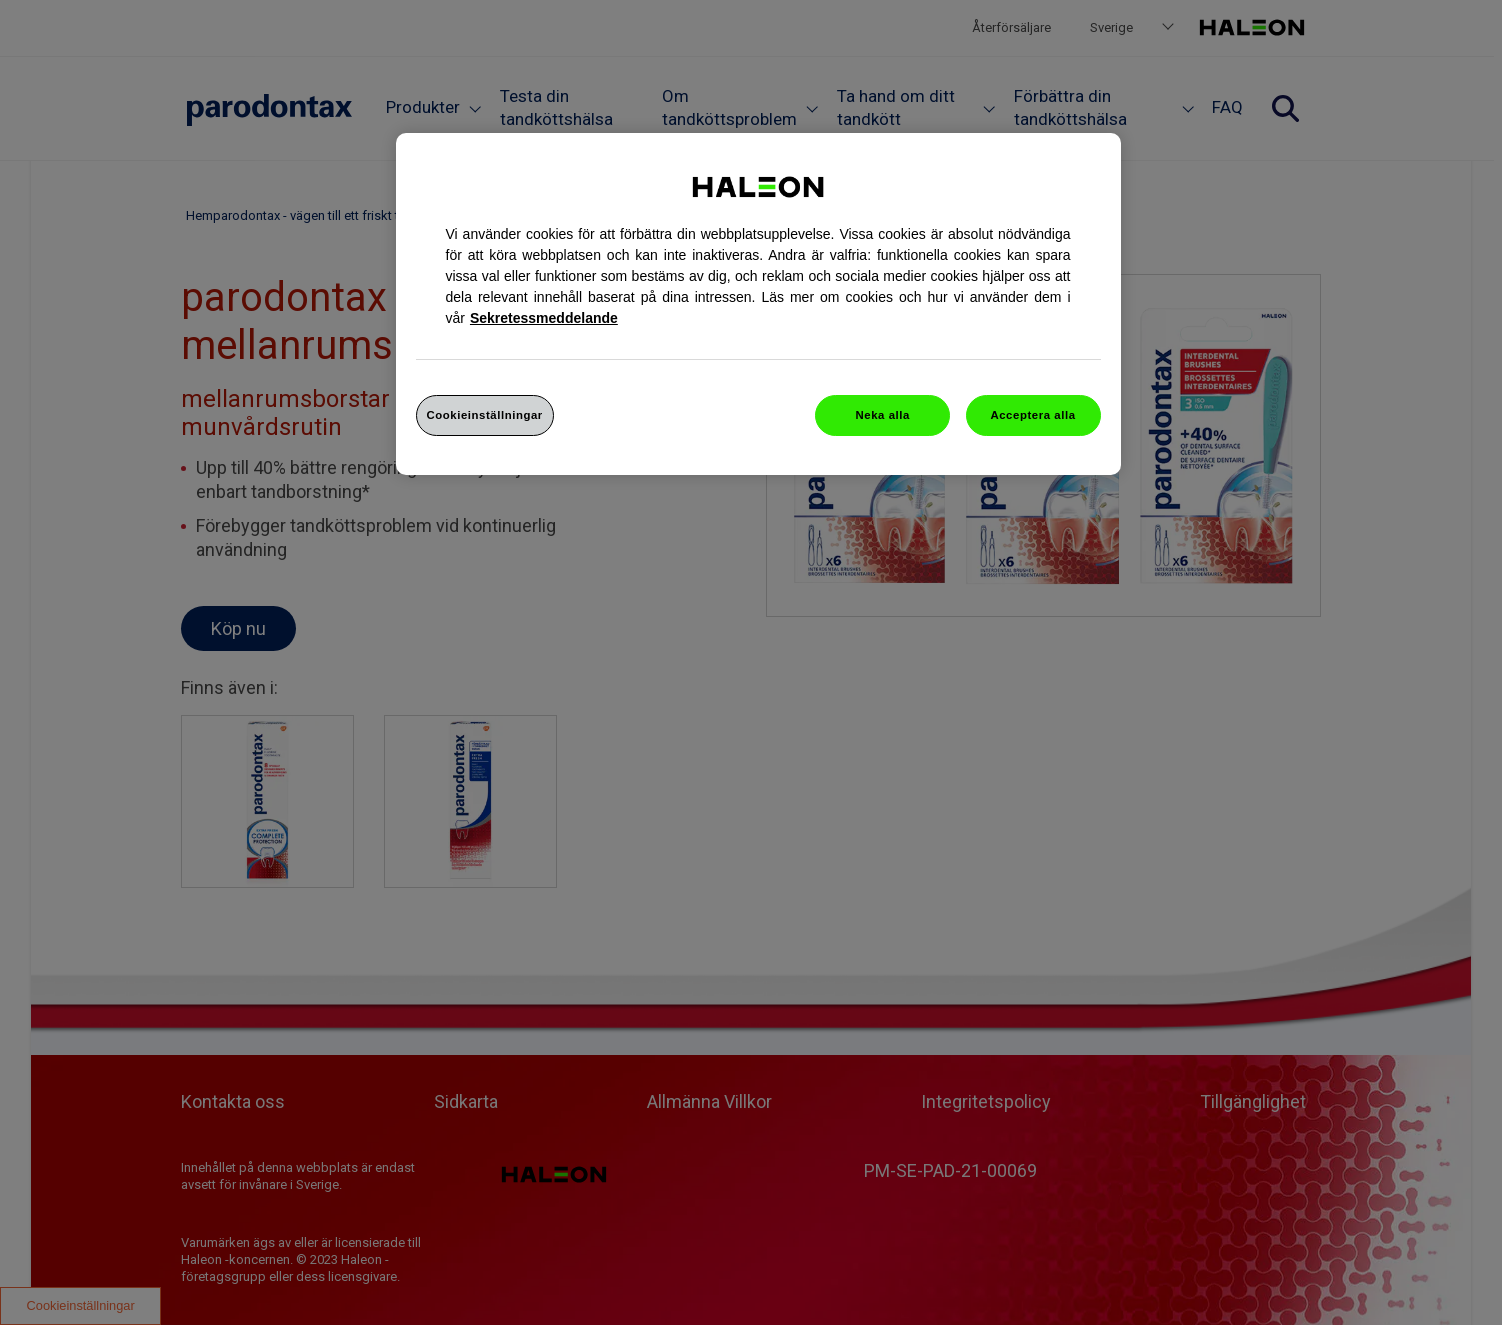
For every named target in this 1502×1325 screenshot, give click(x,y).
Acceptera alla (1032, 415)
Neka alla (883, 415)
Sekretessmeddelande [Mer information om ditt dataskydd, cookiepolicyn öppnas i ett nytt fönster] (544, 318)
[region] (758, 304)
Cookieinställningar (485, 415)
